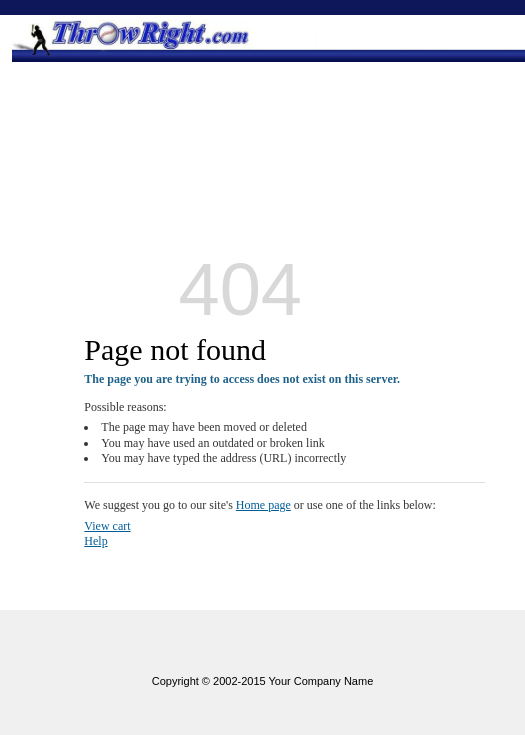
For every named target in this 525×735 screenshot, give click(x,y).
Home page (263, 505)
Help (95, 541)
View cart (107, 526)
